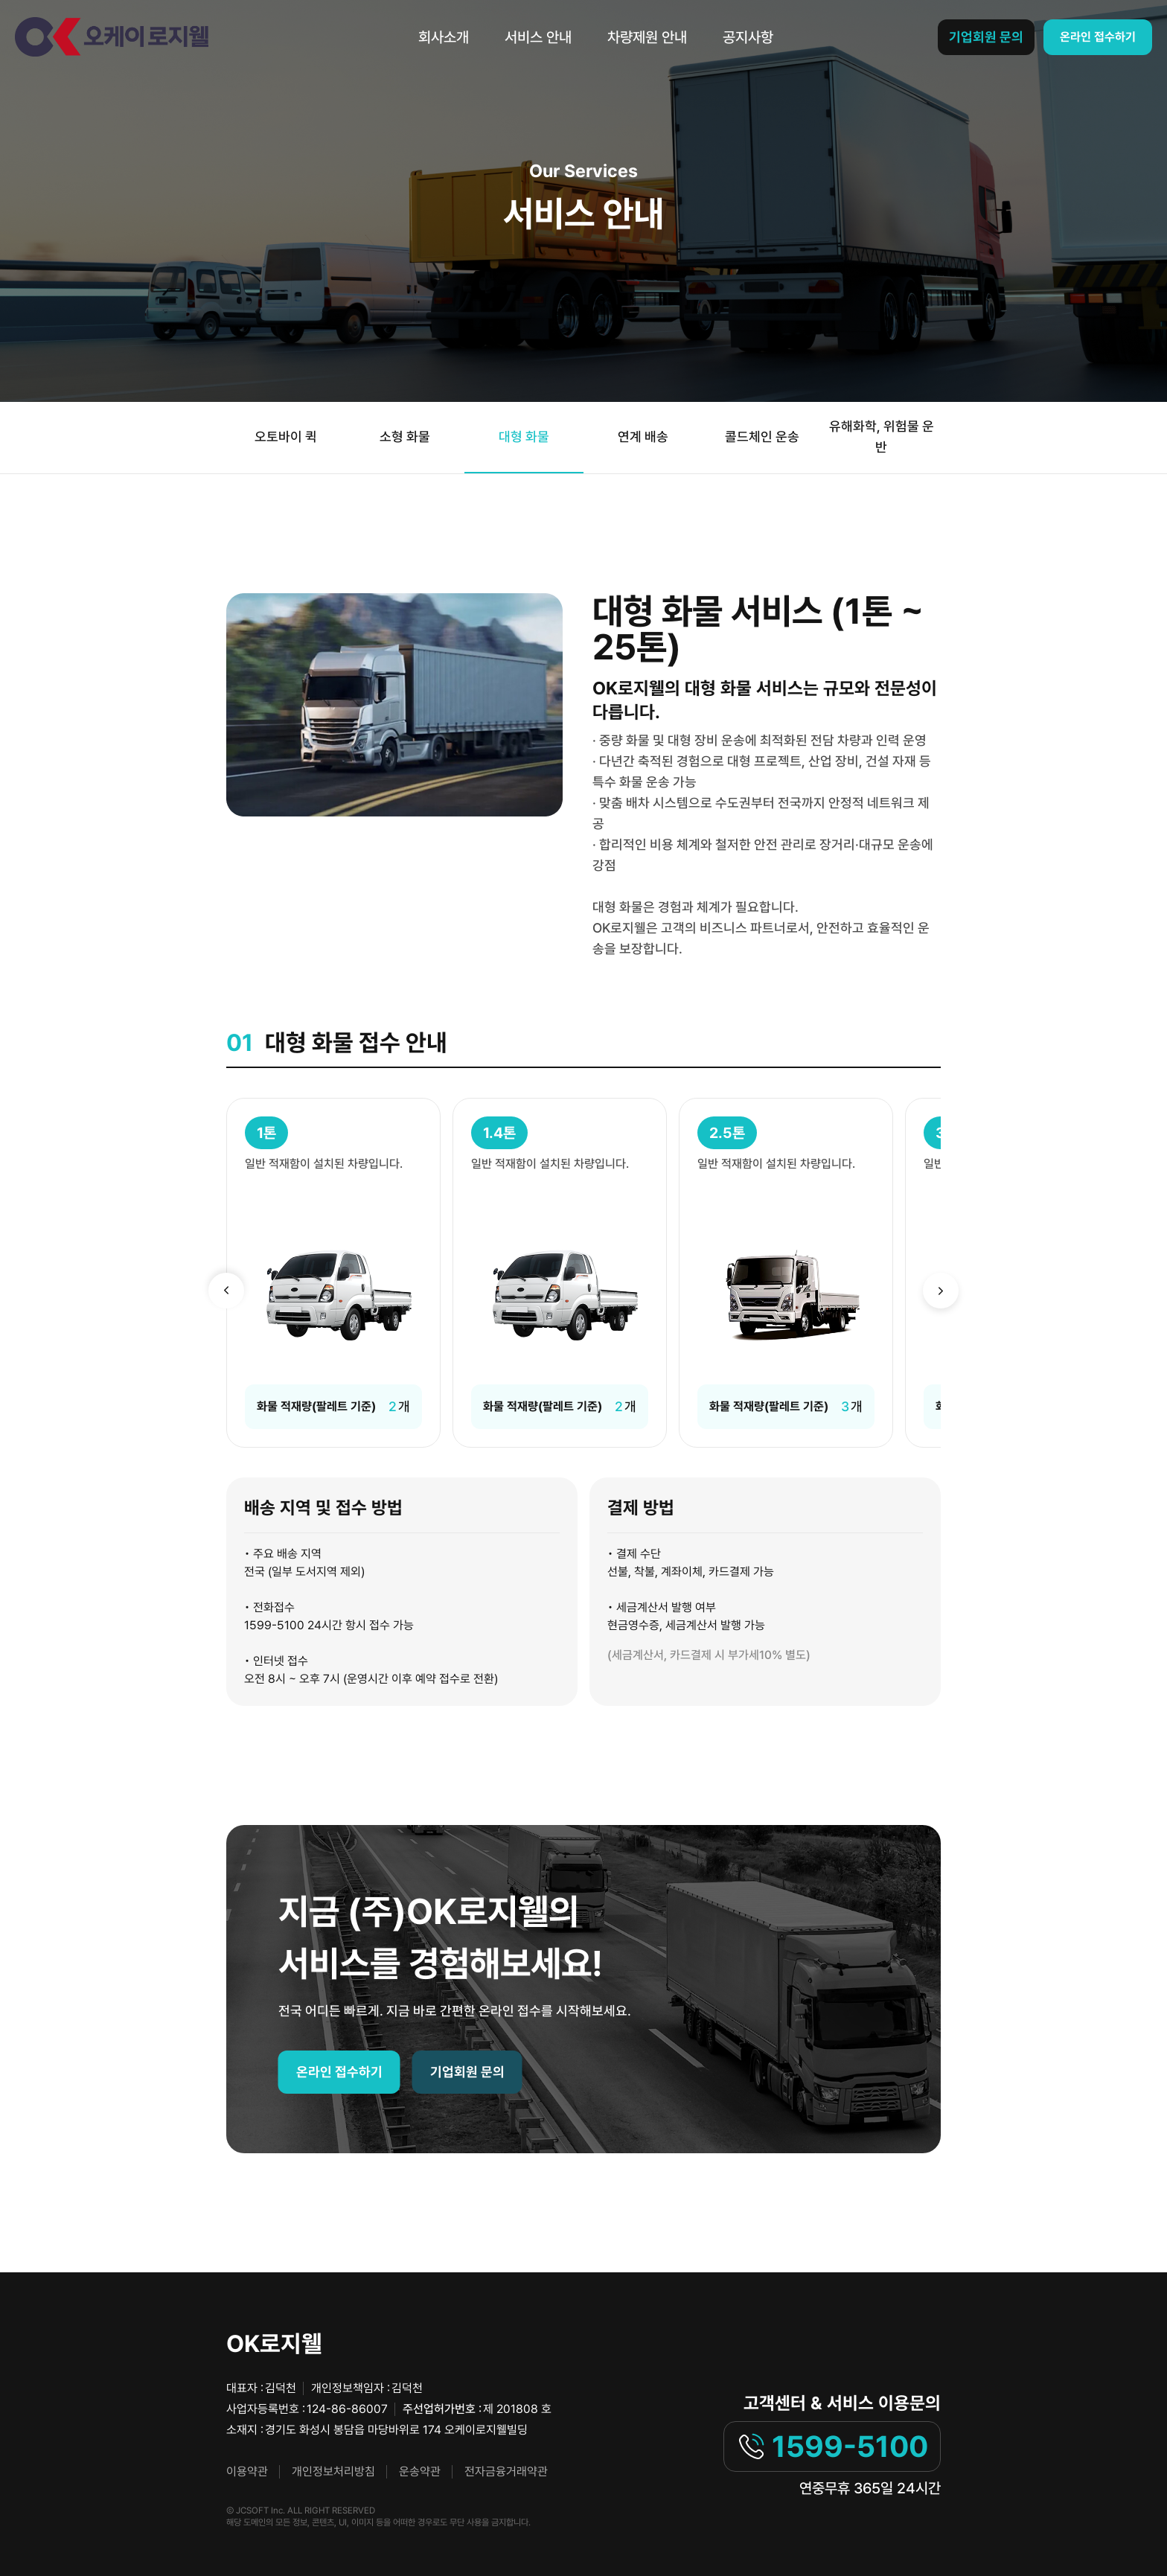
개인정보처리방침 (333, 2471)
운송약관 (420, 2471)
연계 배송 (643, 436)
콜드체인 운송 (762, 436)
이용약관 (247, 2471)
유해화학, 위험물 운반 (881, 436)
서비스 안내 (538, 37)
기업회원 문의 (986, 37)
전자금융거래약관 (506, 2471)
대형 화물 (524, 436)
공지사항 (748, 37)
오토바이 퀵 (286, 436)
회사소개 (443, 37)
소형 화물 (405, 436)
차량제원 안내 (647, 37)
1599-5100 (832, 2446)
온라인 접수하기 (1098, 37)
